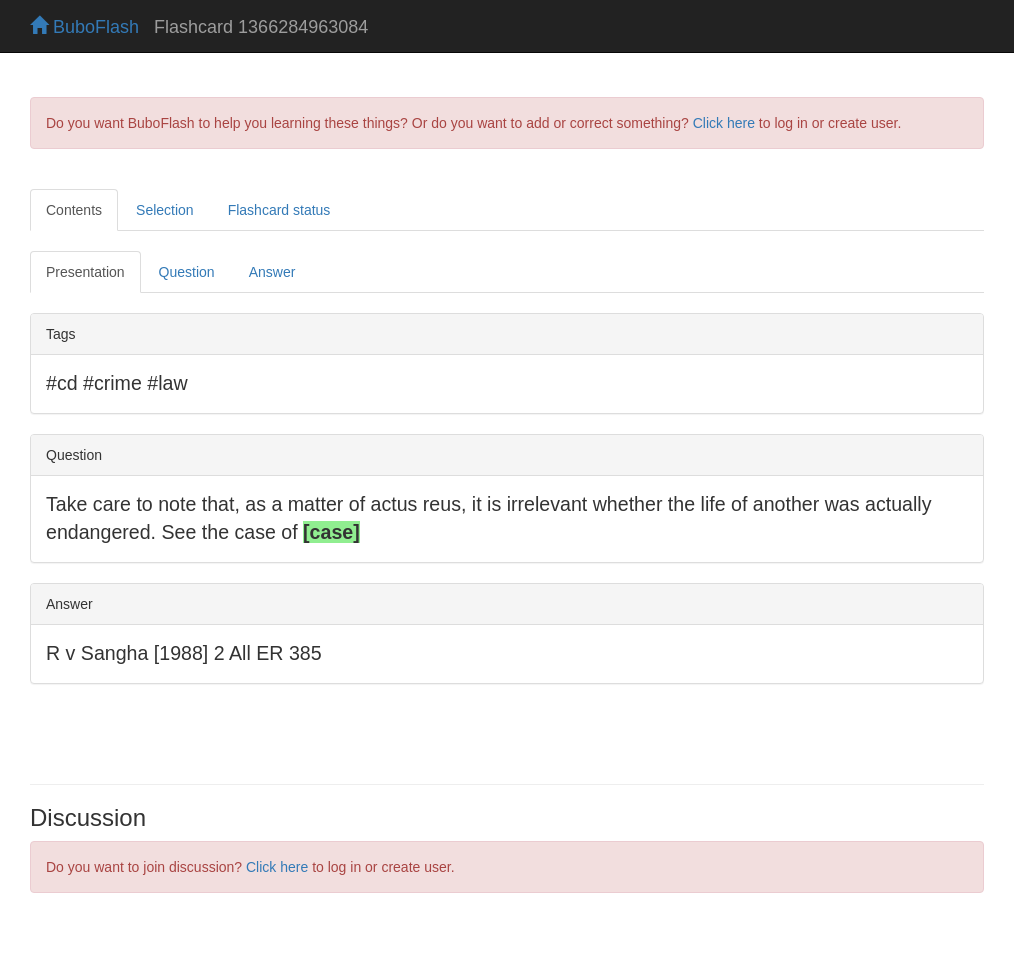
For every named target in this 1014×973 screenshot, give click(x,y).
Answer (272, 272)
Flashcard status (279, 210)
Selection (165, 210)
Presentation (85, 272)
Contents (74, 210)
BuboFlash (84, 27)
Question (187, 272)
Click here (724, 123)
